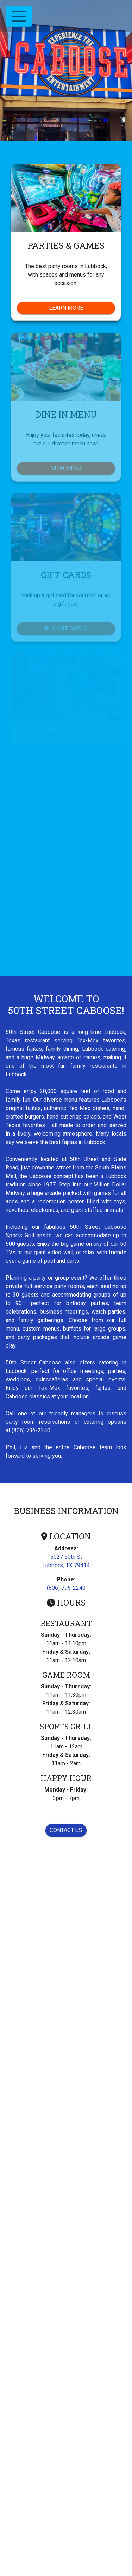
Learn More (82, 307)
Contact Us (66, 1830)
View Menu (66, 468)
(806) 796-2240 (66, 1588)
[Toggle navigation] (19, 16)
